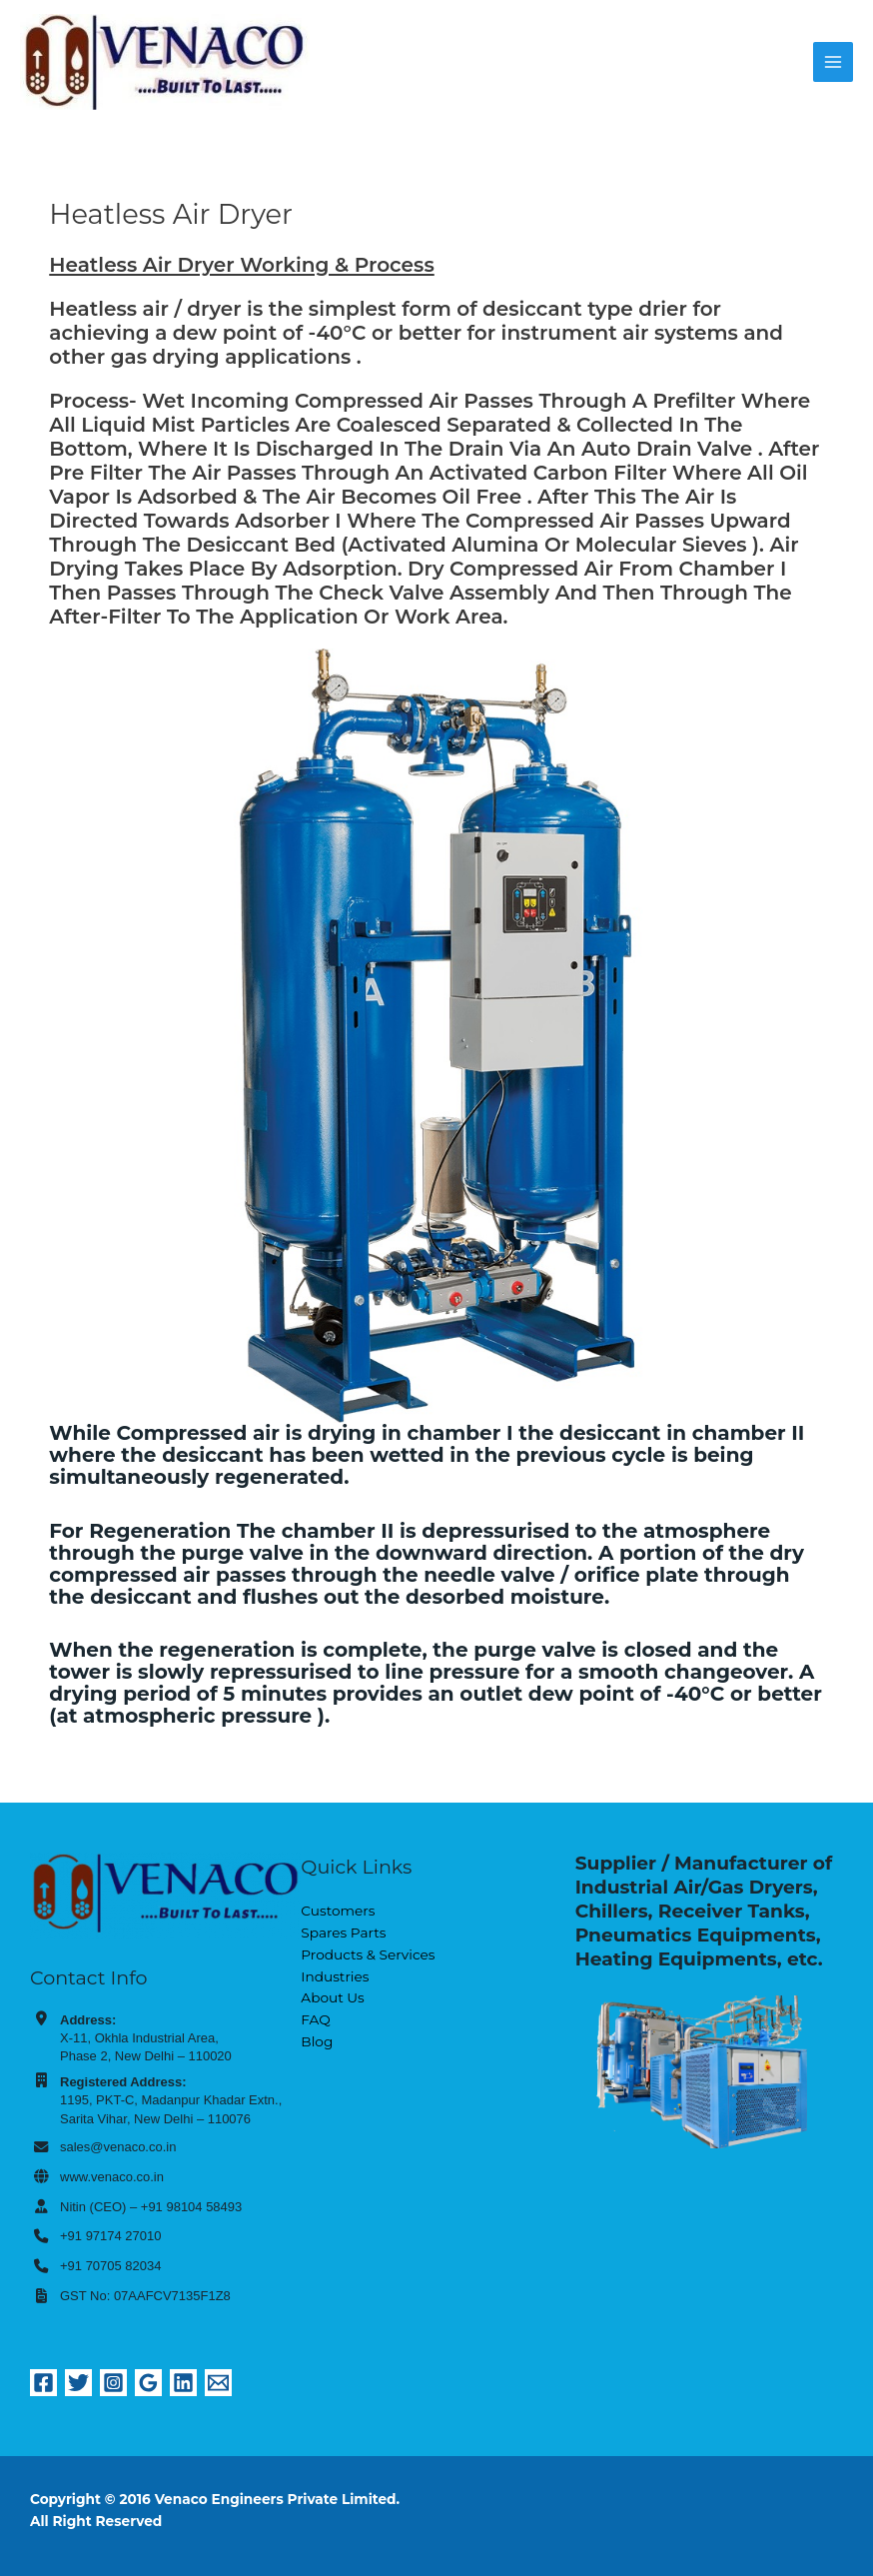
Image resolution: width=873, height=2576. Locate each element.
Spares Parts (343, 1932)
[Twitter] (78, 2382)
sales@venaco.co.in (118, 2146)
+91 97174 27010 (110, 2235)
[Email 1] (218, 2382)
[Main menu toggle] (833, 62)
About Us (332, 1997)
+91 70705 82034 (110, 2265)
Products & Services (368, 1954)
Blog (317, 2041)
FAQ (315, 2019)
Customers (338, 1911)
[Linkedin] (183, 2382)
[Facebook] (43, 2382)
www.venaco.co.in (112, 2176)
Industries (335, 1976)
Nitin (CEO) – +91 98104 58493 (151, 2206)
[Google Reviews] (148, 2382)
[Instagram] (113, 2382)
